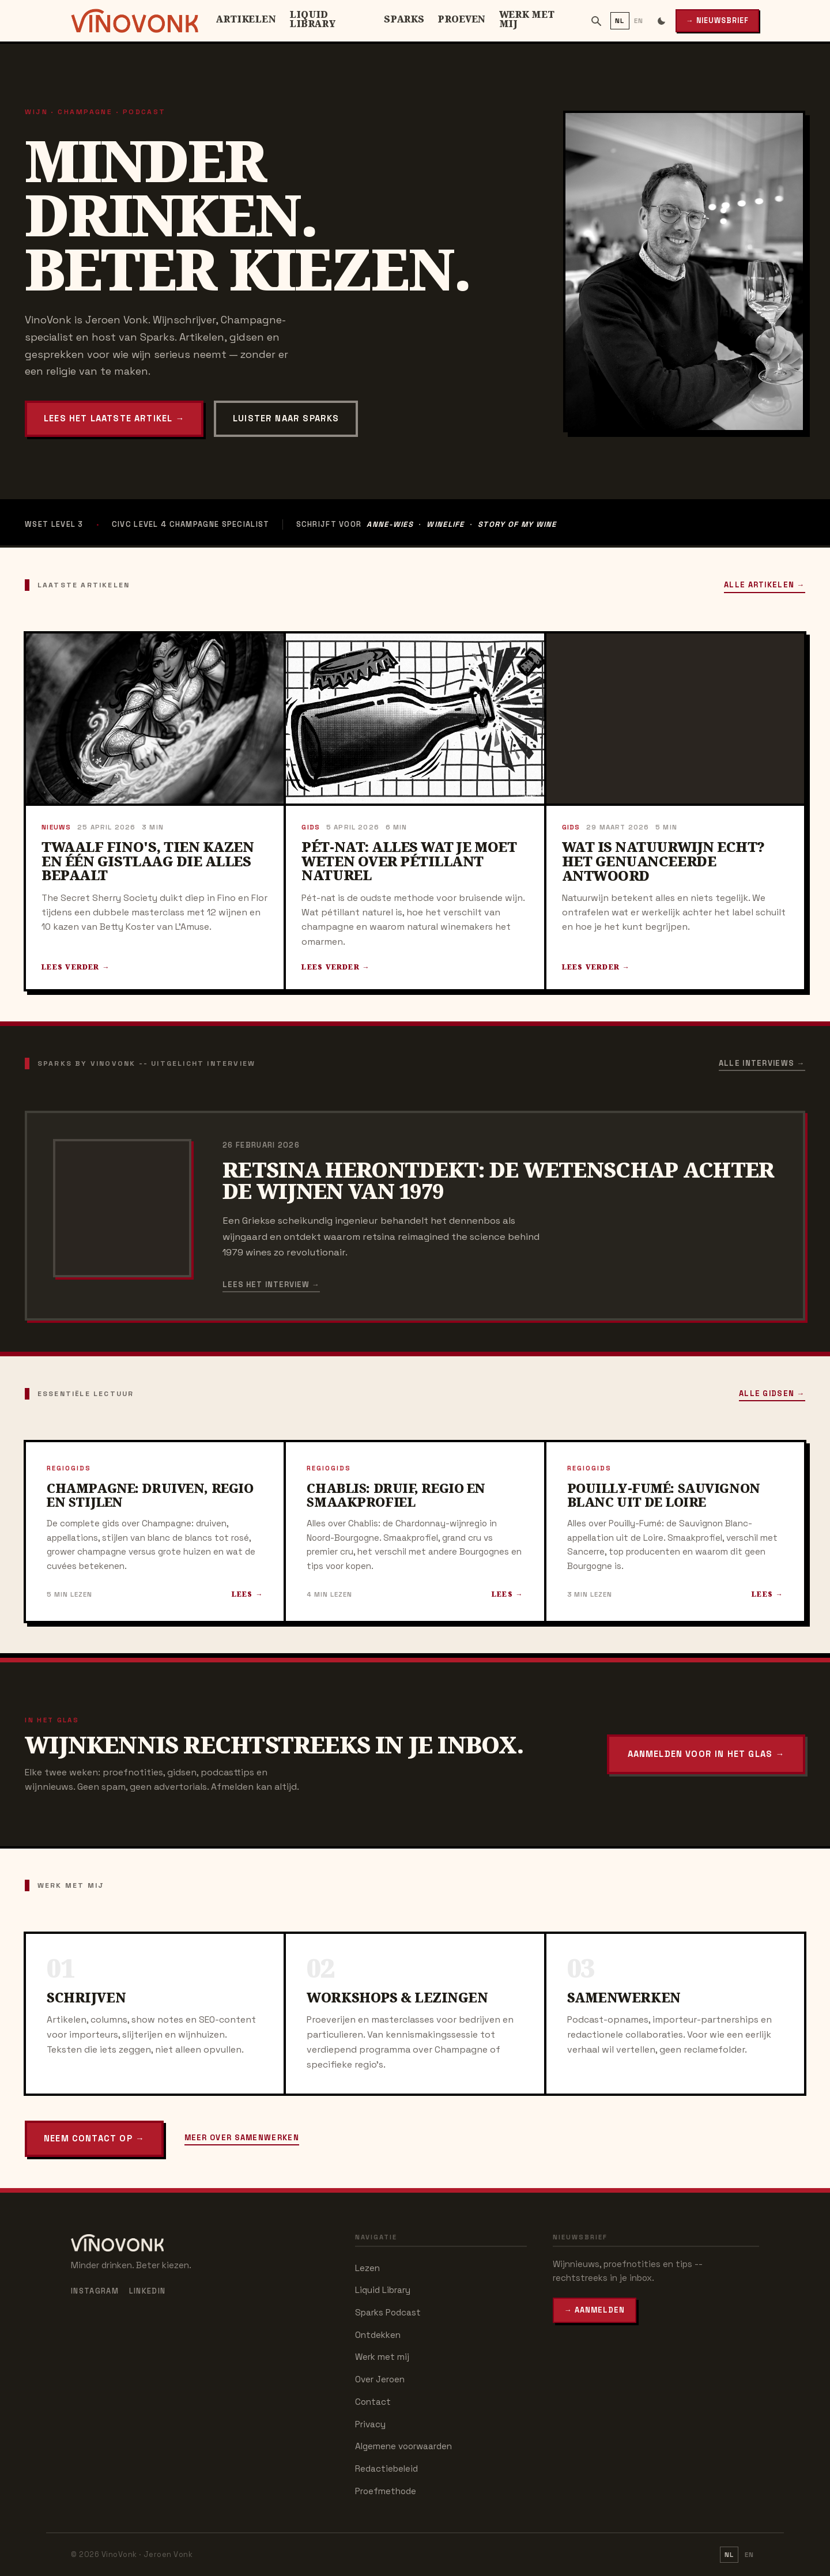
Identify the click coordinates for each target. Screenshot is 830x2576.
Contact (373, 2401)
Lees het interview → (271, 1284)
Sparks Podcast (388, 2312)
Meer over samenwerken (241, 2138)
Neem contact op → (94, 2138)
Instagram (95, 2291)
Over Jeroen (380, 2379)
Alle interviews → (762, 1063)
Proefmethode (385, 2491)
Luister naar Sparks (286, 418)
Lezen (367, 2267)
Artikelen (246, 19)
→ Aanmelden (594, 2310)
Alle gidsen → (772, 1393)
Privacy (370, 2424)
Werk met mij (526, 19)
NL (619, 20)
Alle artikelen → (764, 585)
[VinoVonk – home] (134, 21)
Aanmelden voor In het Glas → (706, 1753)
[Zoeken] (596, 21)
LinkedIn (147, 2291)
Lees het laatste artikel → (114, 418)
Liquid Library (312, 19)
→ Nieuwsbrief (717, 20)
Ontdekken (378, 2334)
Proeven (461, 19)
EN (638, 20)
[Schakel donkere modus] (661, 20)
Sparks (404, 19)
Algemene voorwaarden (403, 2446)
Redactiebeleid (386, 2468)
